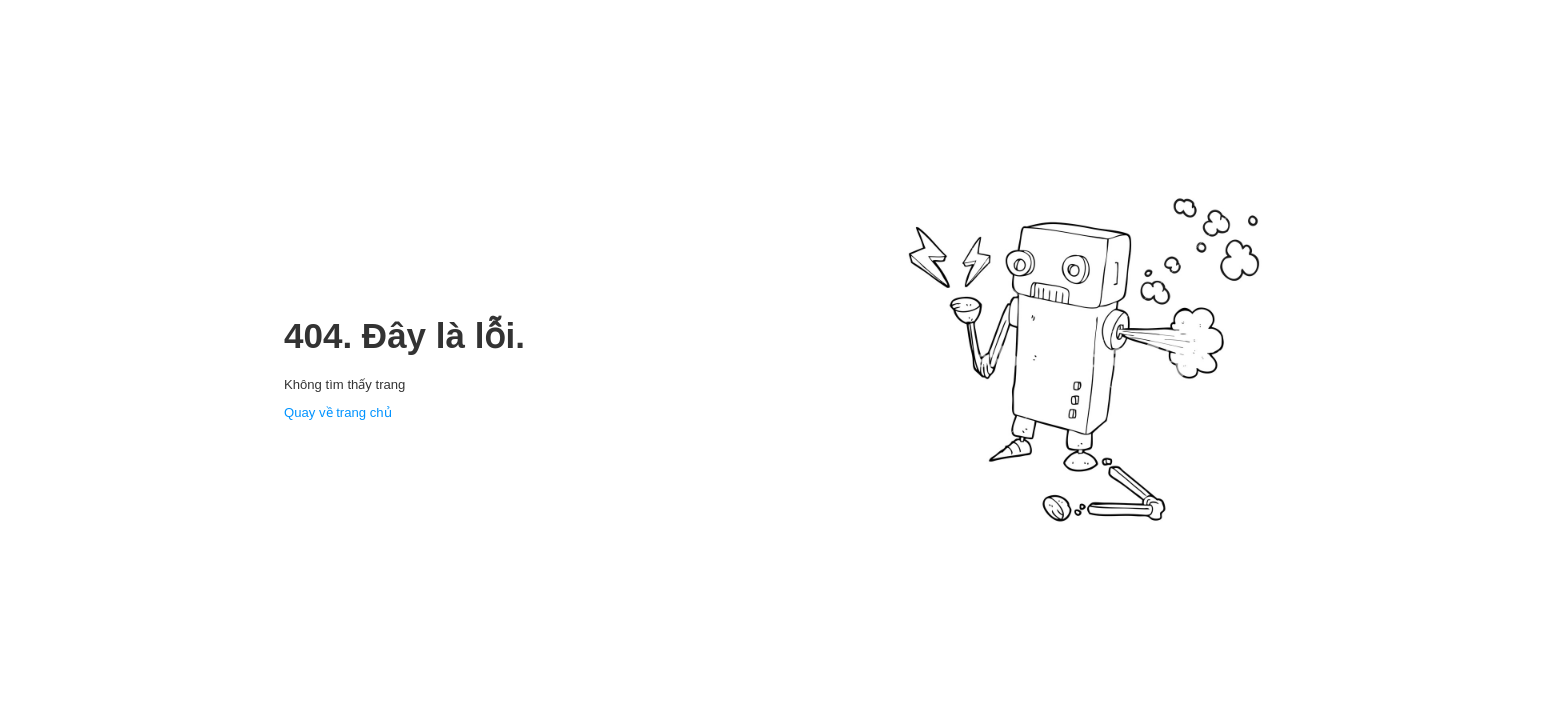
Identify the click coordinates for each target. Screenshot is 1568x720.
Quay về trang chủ (338, 412)
